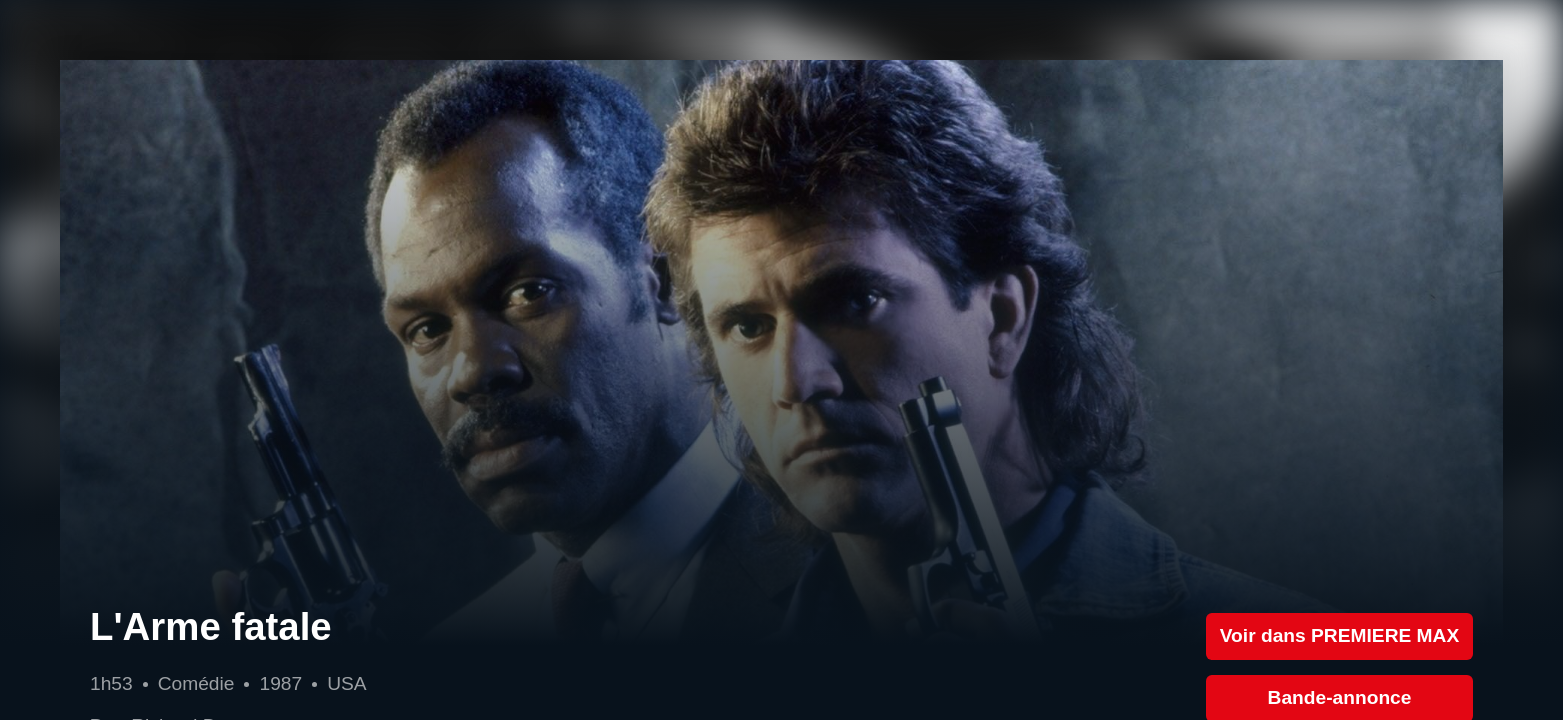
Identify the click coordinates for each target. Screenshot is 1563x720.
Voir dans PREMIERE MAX (1340, 635)
